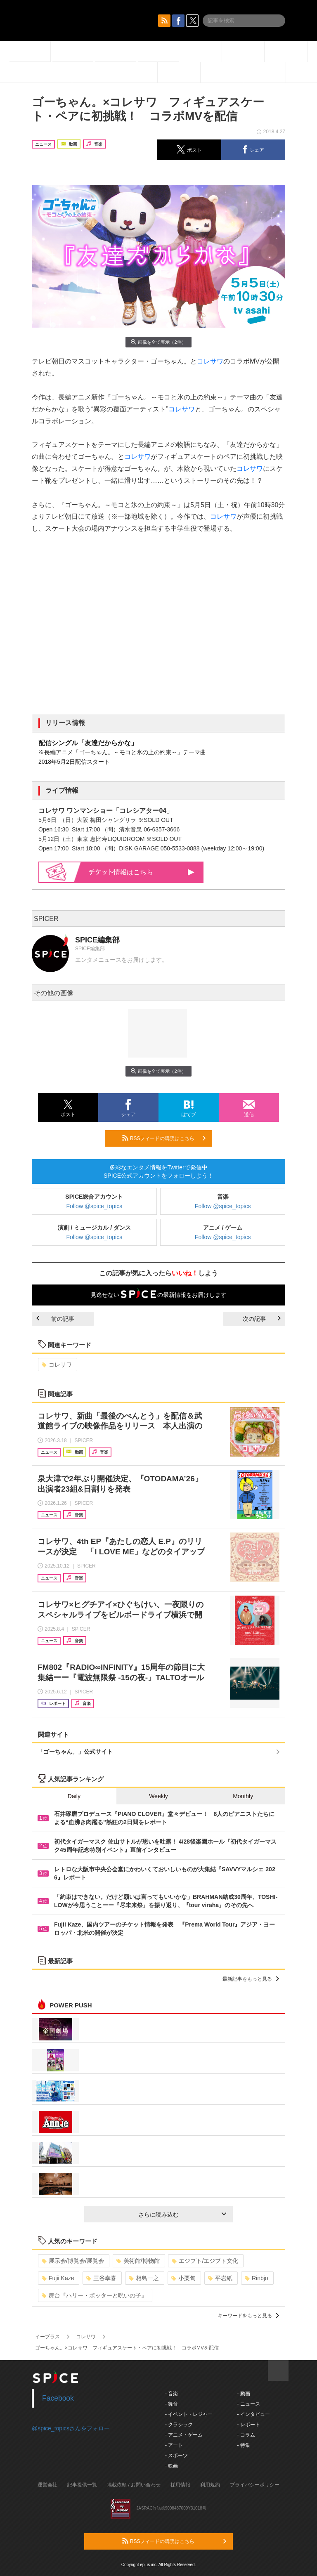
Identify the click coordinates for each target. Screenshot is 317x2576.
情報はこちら (141, 872)
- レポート (248, 2424)
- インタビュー (253, 2414)
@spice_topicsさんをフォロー (71, 2428)
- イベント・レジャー (189, 2414)
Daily (74, 1796)
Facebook (58, 2398)
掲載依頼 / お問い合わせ (134, 2485)
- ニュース (248, 2404)
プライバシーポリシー (254, 2485)
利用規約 (210, 2485)
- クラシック (179, 2424)
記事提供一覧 (82, 2485)
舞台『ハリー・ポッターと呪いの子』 (94, 2295)
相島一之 (144, 2278)
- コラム (246, 2435)
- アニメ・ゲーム (184, 2435)
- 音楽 (171, 2394)
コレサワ (210, 361)
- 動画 (243, 2394)
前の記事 (55, 1318)
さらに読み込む (182, 2214)
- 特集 (243, 2445)
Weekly (158, 1796)
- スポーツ (176, 2455)
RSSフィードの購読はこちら (164, 1138)
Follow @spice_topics (94, 1206)
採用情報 (180, 2485)
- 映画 (171, 2466)
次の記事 (262, 1318)
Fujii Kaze (58, 2278)
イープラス (47, 2337)
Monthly (243, 1796)
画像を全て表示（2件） (158, 342)
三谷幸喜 (101, 2278)
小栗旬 (183, 2278)
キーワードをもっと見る (248, 2316)
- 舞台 (171, 2404)
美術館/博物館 (138, 2260)
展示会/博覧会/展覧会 (73, 2260)
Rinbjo (256, 2278)
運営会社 (47, 2485)
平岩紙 (220, 2278)
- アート (174, 2445)
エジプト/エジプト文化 (205, 2260)
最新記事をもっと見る (250, 1979)
